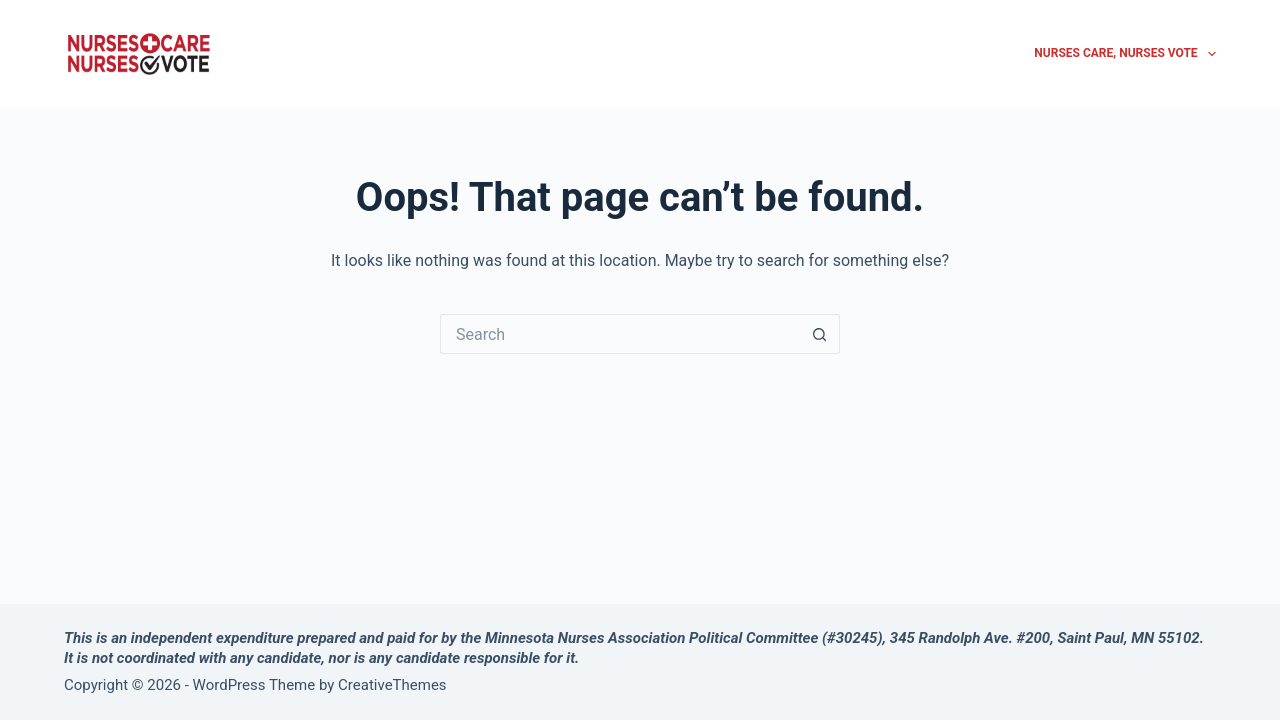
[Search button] (820, 334)
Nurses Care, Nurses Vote (1125, 54)
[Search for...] (620, 334)
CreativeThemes (392, 685)
